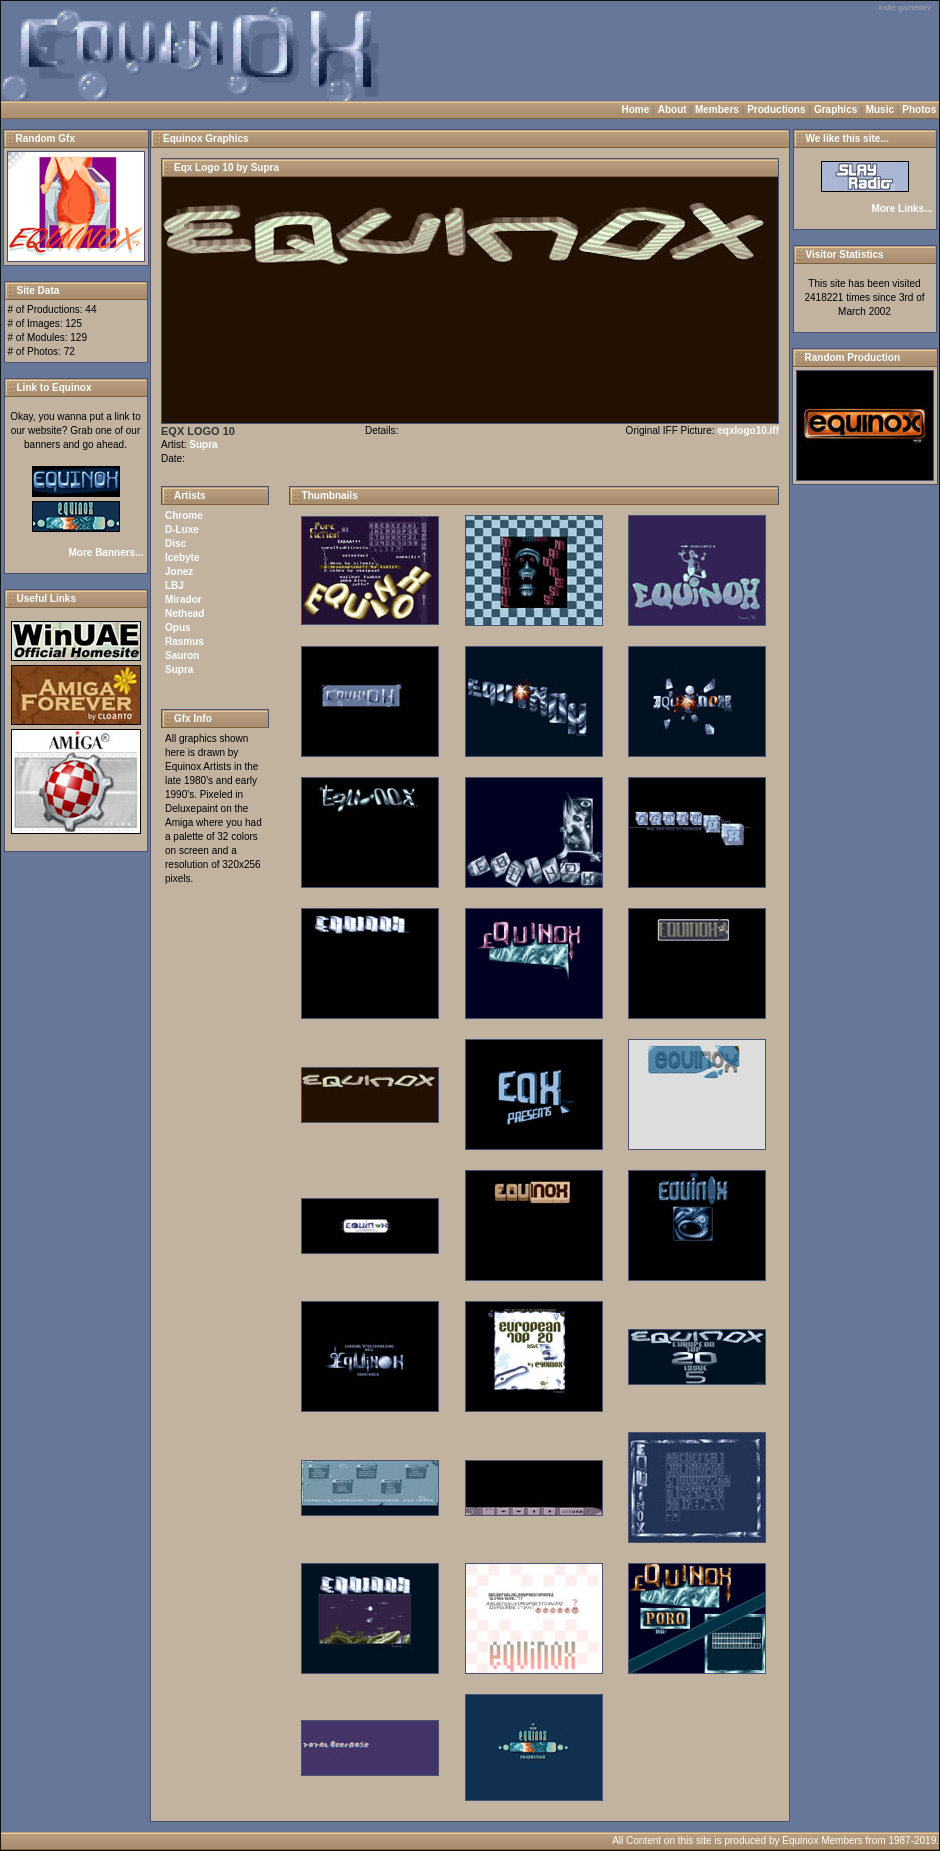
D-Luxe (182, 529)
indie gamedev (905, 7)
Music (880, 109)
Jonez (179, 571)
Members (717, 109)
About (672, 109)
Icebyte (182, 557)
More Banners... (105, 552)
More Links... (901, 208)
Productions (776, 109)
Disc (175, 543)
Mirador (183, 599)
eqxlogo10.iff (748, 430)
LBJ (174, 585)
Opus (178, 627)
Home (636, 109)
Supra (203, 444)
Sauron (182, 655)
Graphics (835, 109)
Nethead (184, 613)
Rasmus (184, 641)
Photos (919, 109)
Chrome (184, 515)
